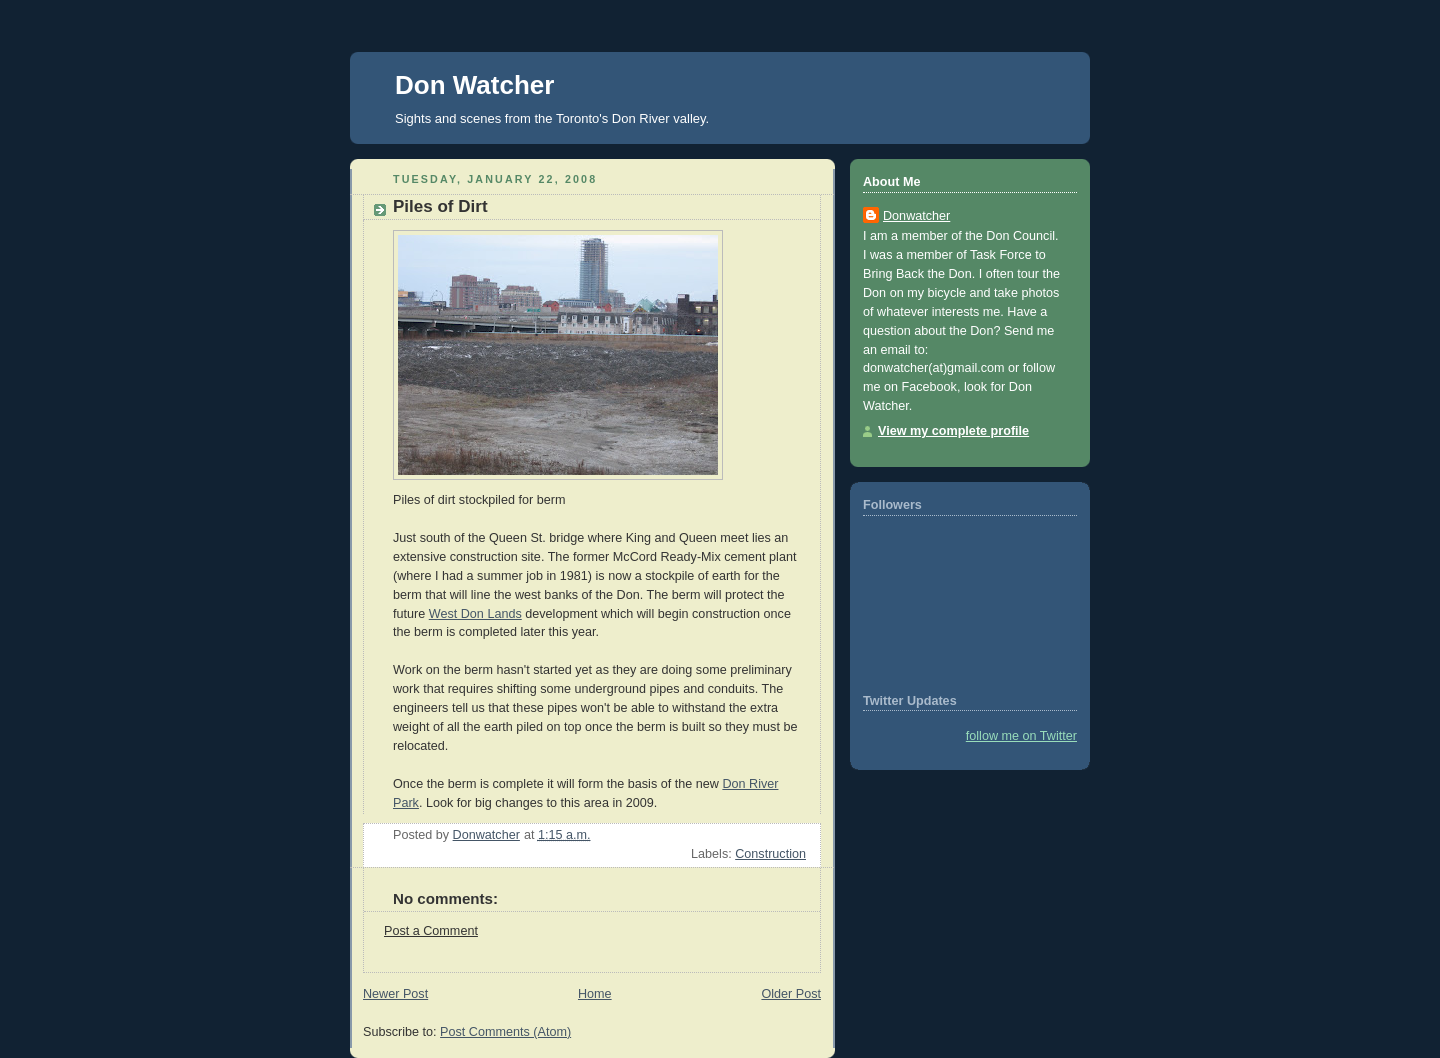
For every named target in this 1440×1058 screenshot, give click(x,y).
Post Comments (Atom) (505, 1032)
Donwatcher (916, 216)
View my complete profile (953, 431)
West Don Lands (475, 614)
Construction (770, 854)
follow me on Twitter (1021, 736)
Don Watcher (474, 85)
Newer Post (395, 994)
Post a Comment (431, 931)
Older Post (791, 994)
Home (595, 994)
